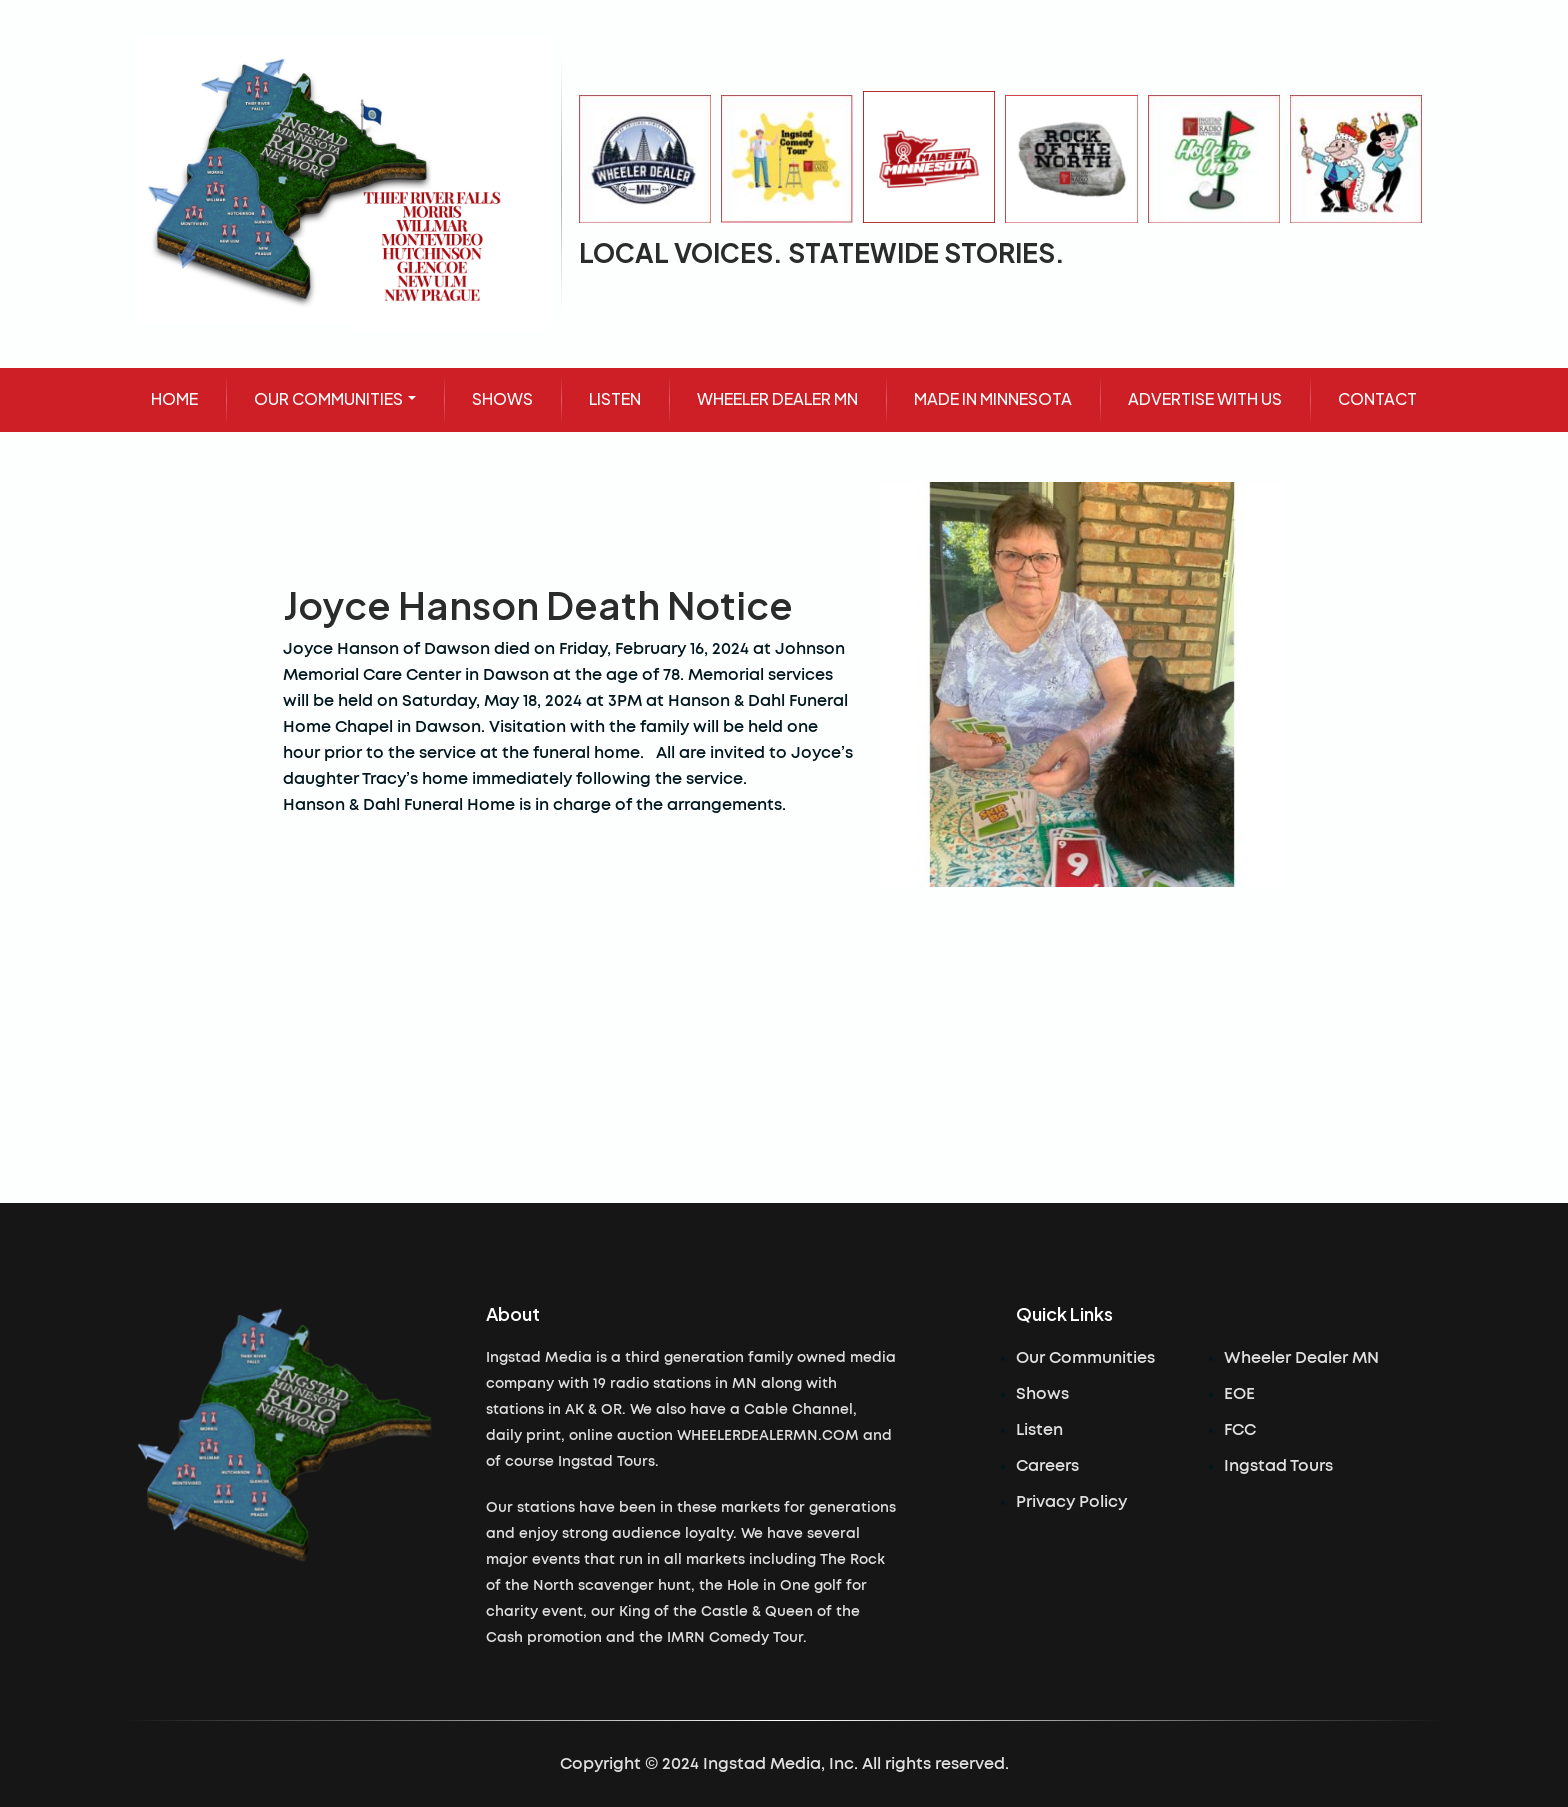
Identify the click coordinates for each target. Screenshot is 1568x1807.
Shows (1042, 1394)
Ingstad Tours (1278, 1466)
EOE (1239, 1394)
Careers (1047, 1466)
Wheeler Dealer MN (1301, 1358)
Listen (1039, 1430)
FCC (1240, 1430)
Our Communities (1085, 1358)
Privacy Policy (1071, 1502)
